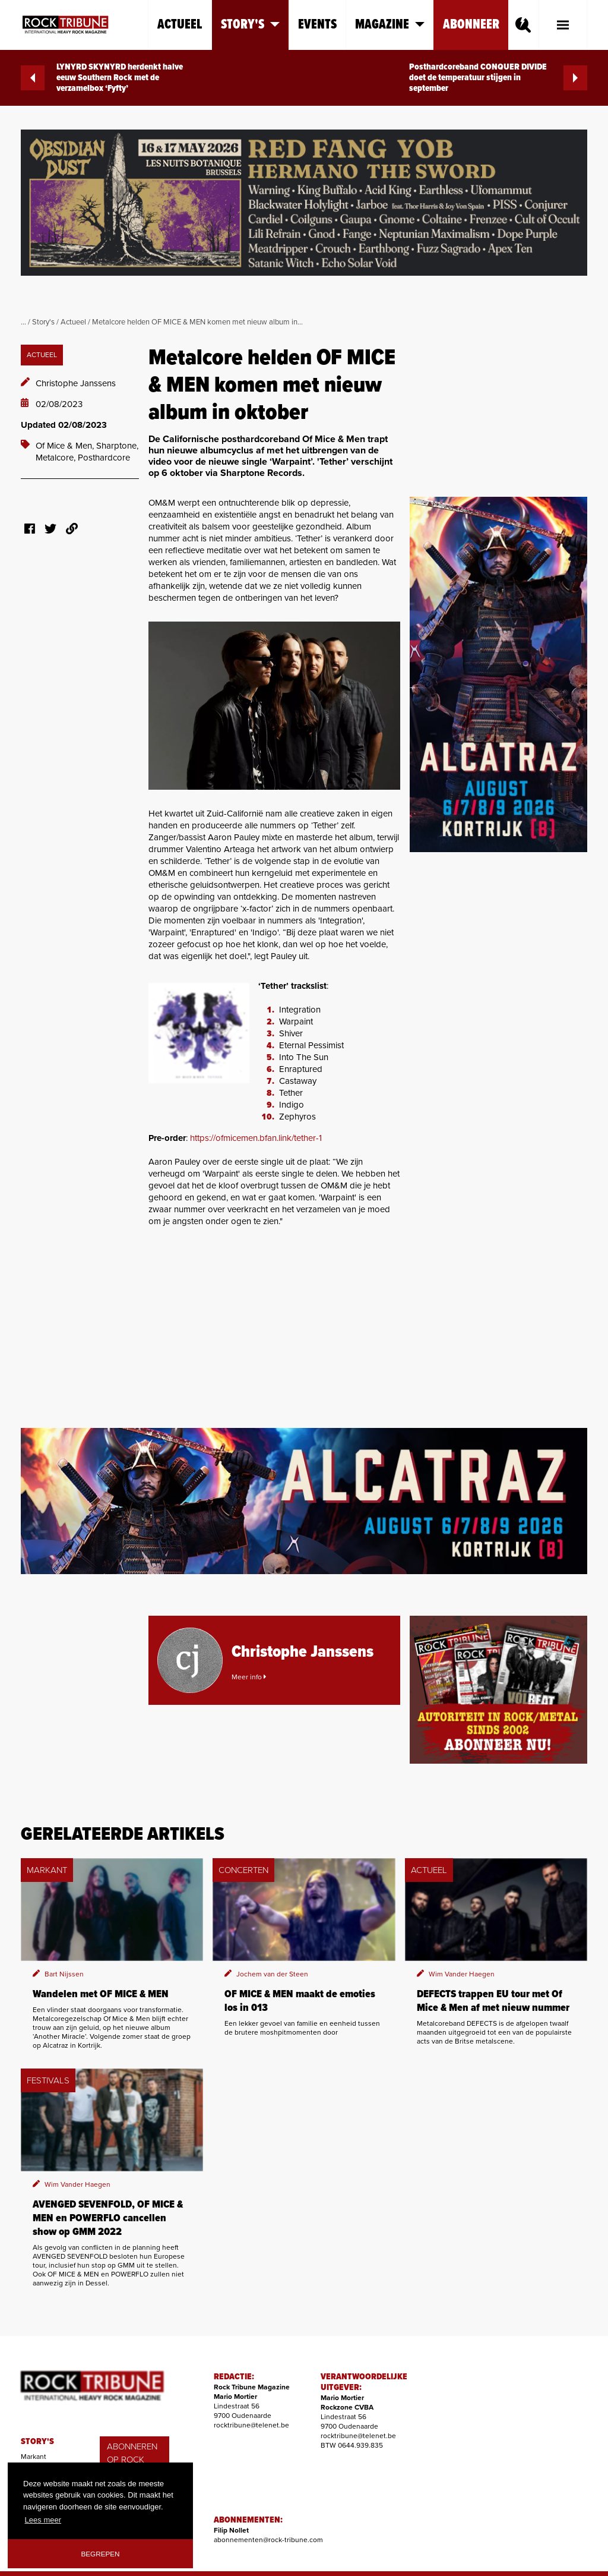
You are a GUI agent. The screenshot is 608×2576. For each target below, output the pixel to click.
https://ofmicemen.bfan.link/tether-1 (256, 1138)
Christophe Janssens (76, 383)
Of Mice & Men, (66, 445)
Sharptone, (117, 445)
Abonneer (471, 24)
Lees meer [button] (43, 2519)
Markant (33, 2456)
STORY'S (37, 2441)
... (23, 322)
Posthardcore (104, 457)
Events (317, 24)
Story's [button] (250, 24)
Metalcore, (57, 457)
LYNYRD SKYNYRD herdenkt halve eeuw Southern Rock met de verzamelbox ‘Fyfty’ (102, 78)
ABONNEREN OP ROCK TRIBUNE (132, 2460)
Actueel (179, 24)
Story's (43, 322)
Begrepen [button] (100, 2554)
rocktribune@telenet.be (251, 2425)
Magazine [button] (390, 24)
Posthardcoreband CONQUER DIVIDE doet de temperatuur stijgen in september (498, 78)
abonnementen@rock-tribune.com (268, 2540)
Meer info (249, 1677)
